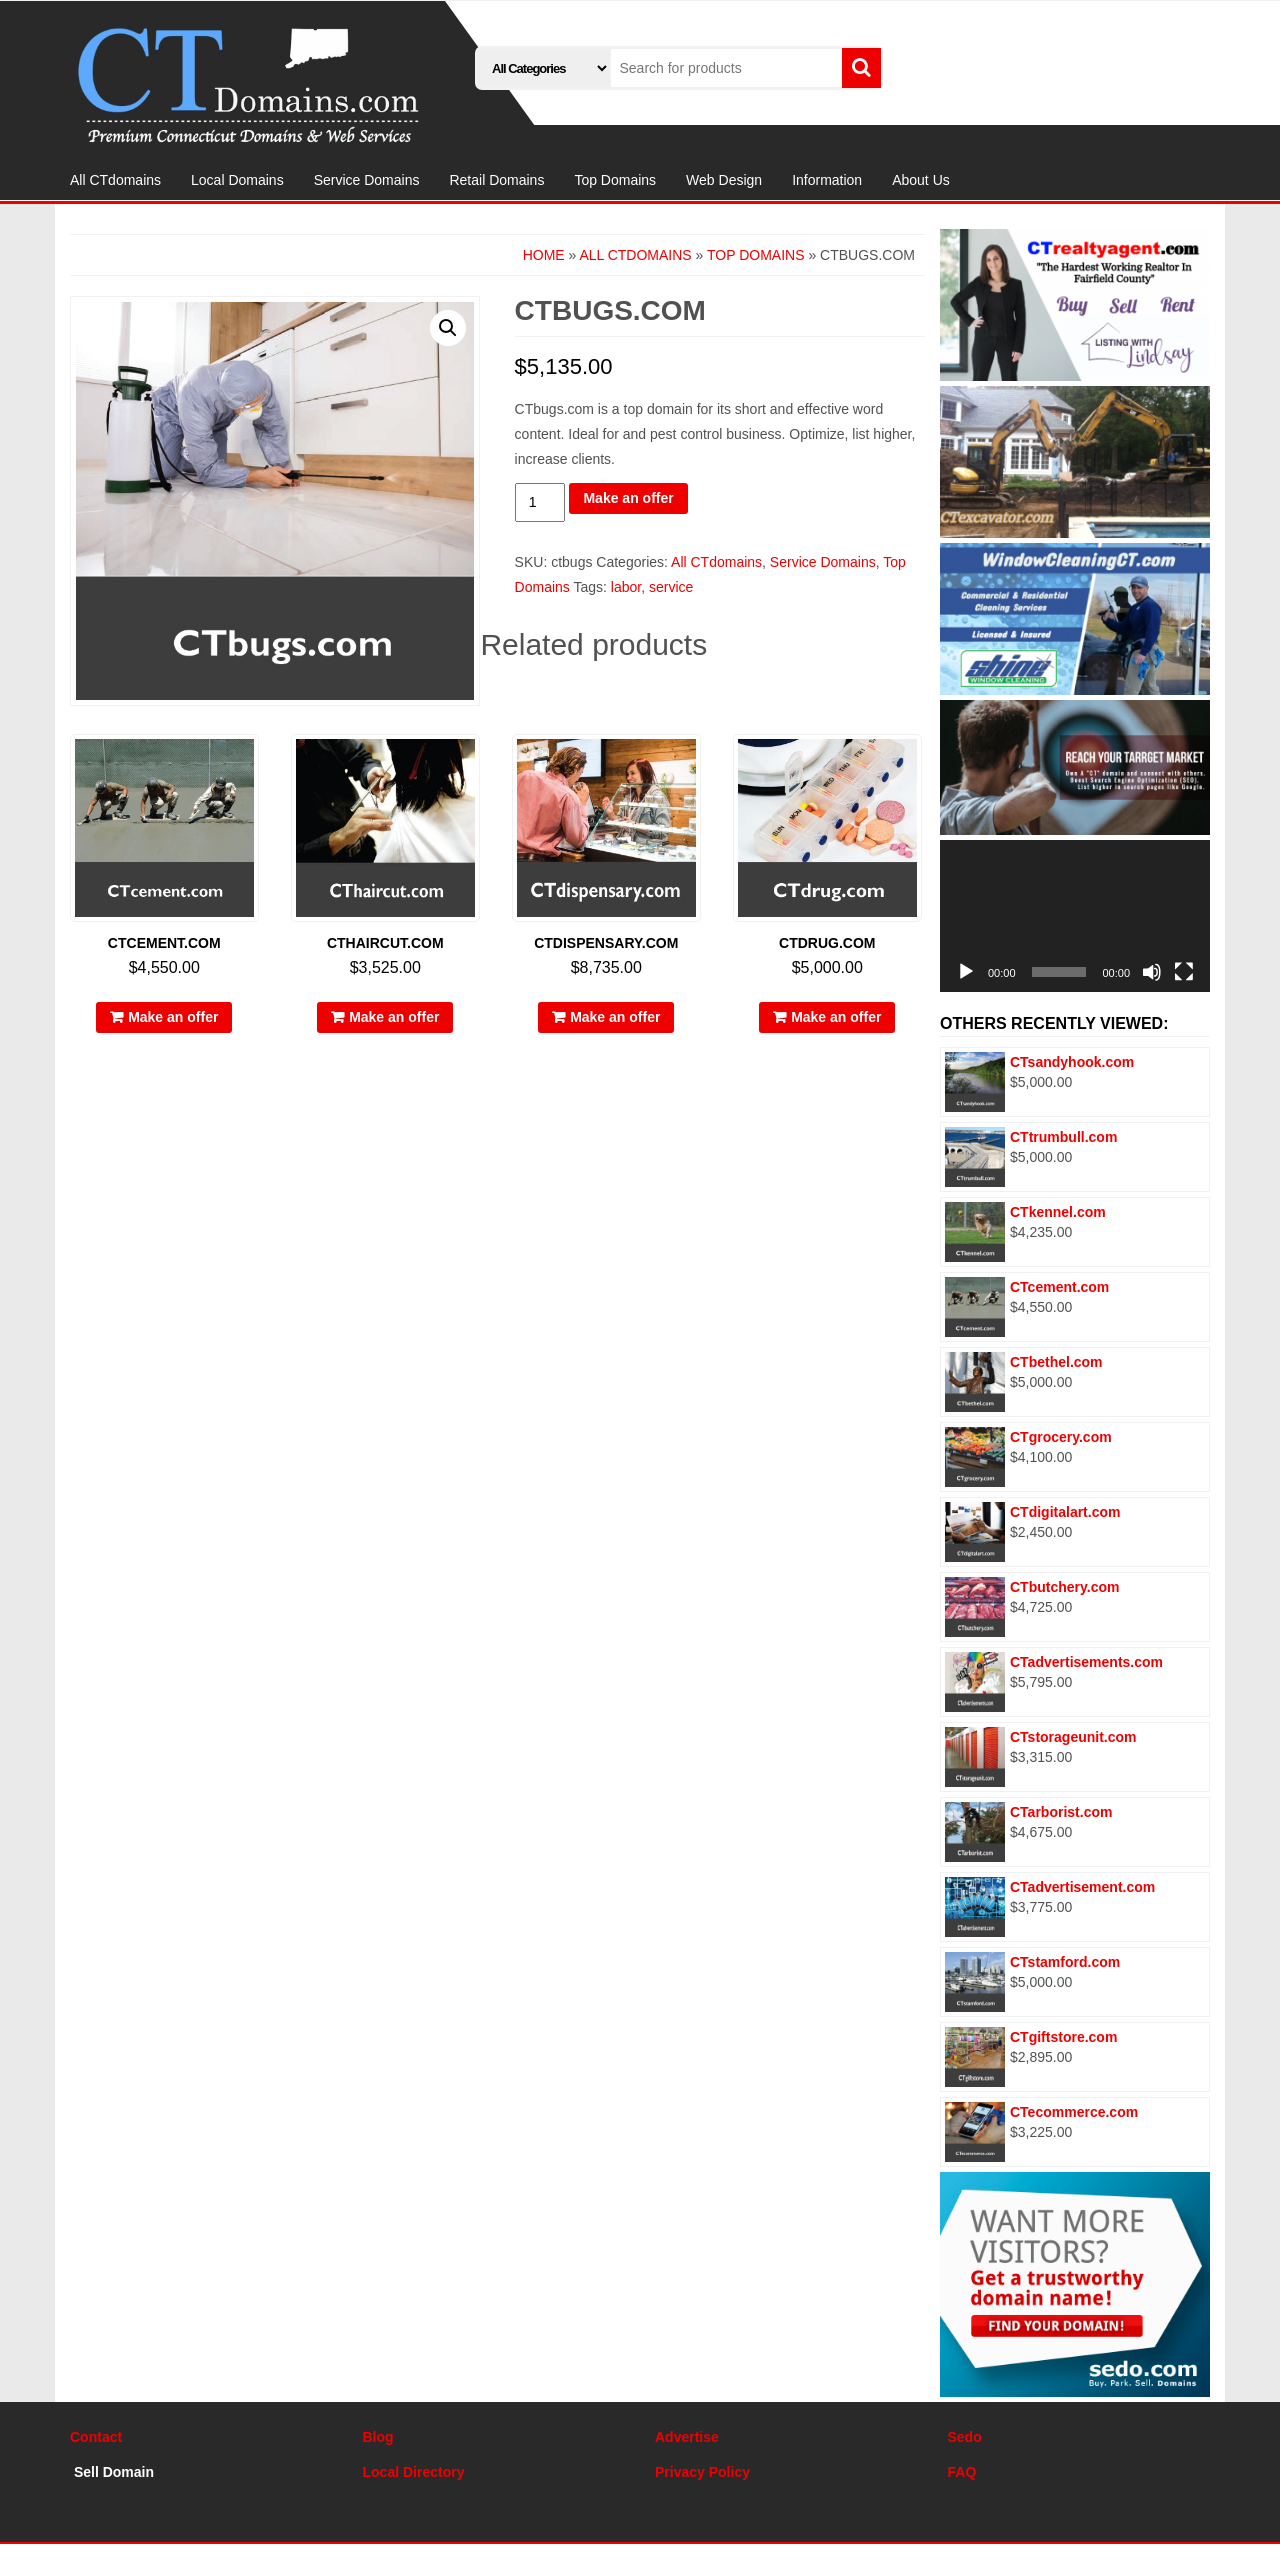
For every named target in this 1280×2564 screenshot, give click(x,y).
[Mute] (1152, 972)
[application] (1075, 916)
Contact (96, 2437)
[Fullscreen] (1184, 972)
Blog (378, 2437)
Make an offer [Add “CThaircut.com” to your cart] (394, 1017)
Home (544, 255)
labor (626, 587)
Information (827, 180)
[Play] (966, 972)
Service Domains (367, 180)
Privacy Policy (702, 2472)
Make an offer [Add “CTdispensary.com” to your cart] (615, 1017)
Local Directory (414, 2472)
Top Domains (615, 180)
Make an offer (628, 498)
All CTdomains (115, 180)
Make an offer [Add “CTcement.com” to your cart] (173, 1017)
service (671, 587)
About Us (921, 180)
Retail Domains (496, 180)
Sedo (965, 2437)
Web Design (724, 180)
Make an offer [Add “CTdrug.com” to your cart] (836, 1017)
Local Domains (237, 180)
